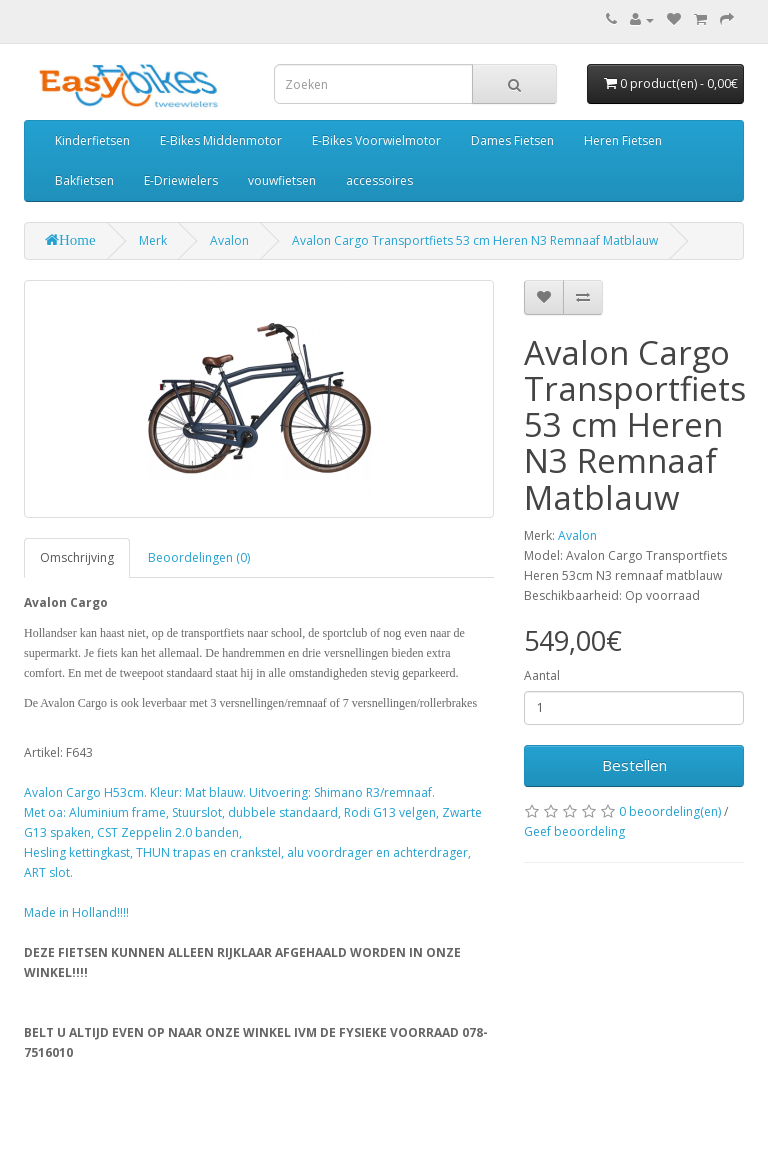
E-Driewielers (181, 180)
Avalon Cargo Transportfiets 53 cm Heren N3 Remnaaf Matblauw (475, 240)
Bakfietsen (84, 180)
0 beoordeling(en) (670, 811)
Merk (153, 240)
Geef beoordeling (574, 831)
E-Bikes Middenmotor (221, 140)
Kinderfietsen (92, 140)
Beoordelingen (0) (199, 557)
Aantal (542, 675)
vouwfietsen (282, 180)
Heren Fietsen (623, 140)
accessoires (379, 180)
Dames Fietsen (512, 140)
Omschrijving (77, 557)
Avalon (229, 240)
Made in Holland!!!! (76, 912)
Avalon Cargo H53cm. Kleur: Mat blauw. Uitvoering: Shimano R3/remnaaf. (229, 792)
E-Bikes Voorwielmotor (376, 140)
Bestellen (634, 765)
